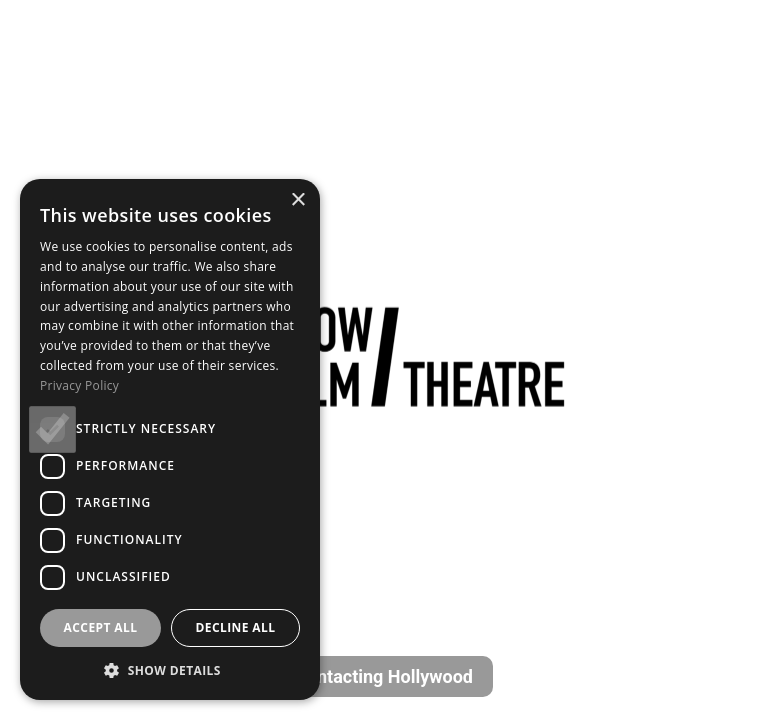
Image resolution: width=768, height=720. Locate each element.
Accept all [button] (101, 627)
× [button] (297, 200)
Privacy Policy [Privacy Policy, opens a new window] (79, 385)
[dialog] (170, 439)
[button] (170, 670)
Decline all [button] (236, 627)
